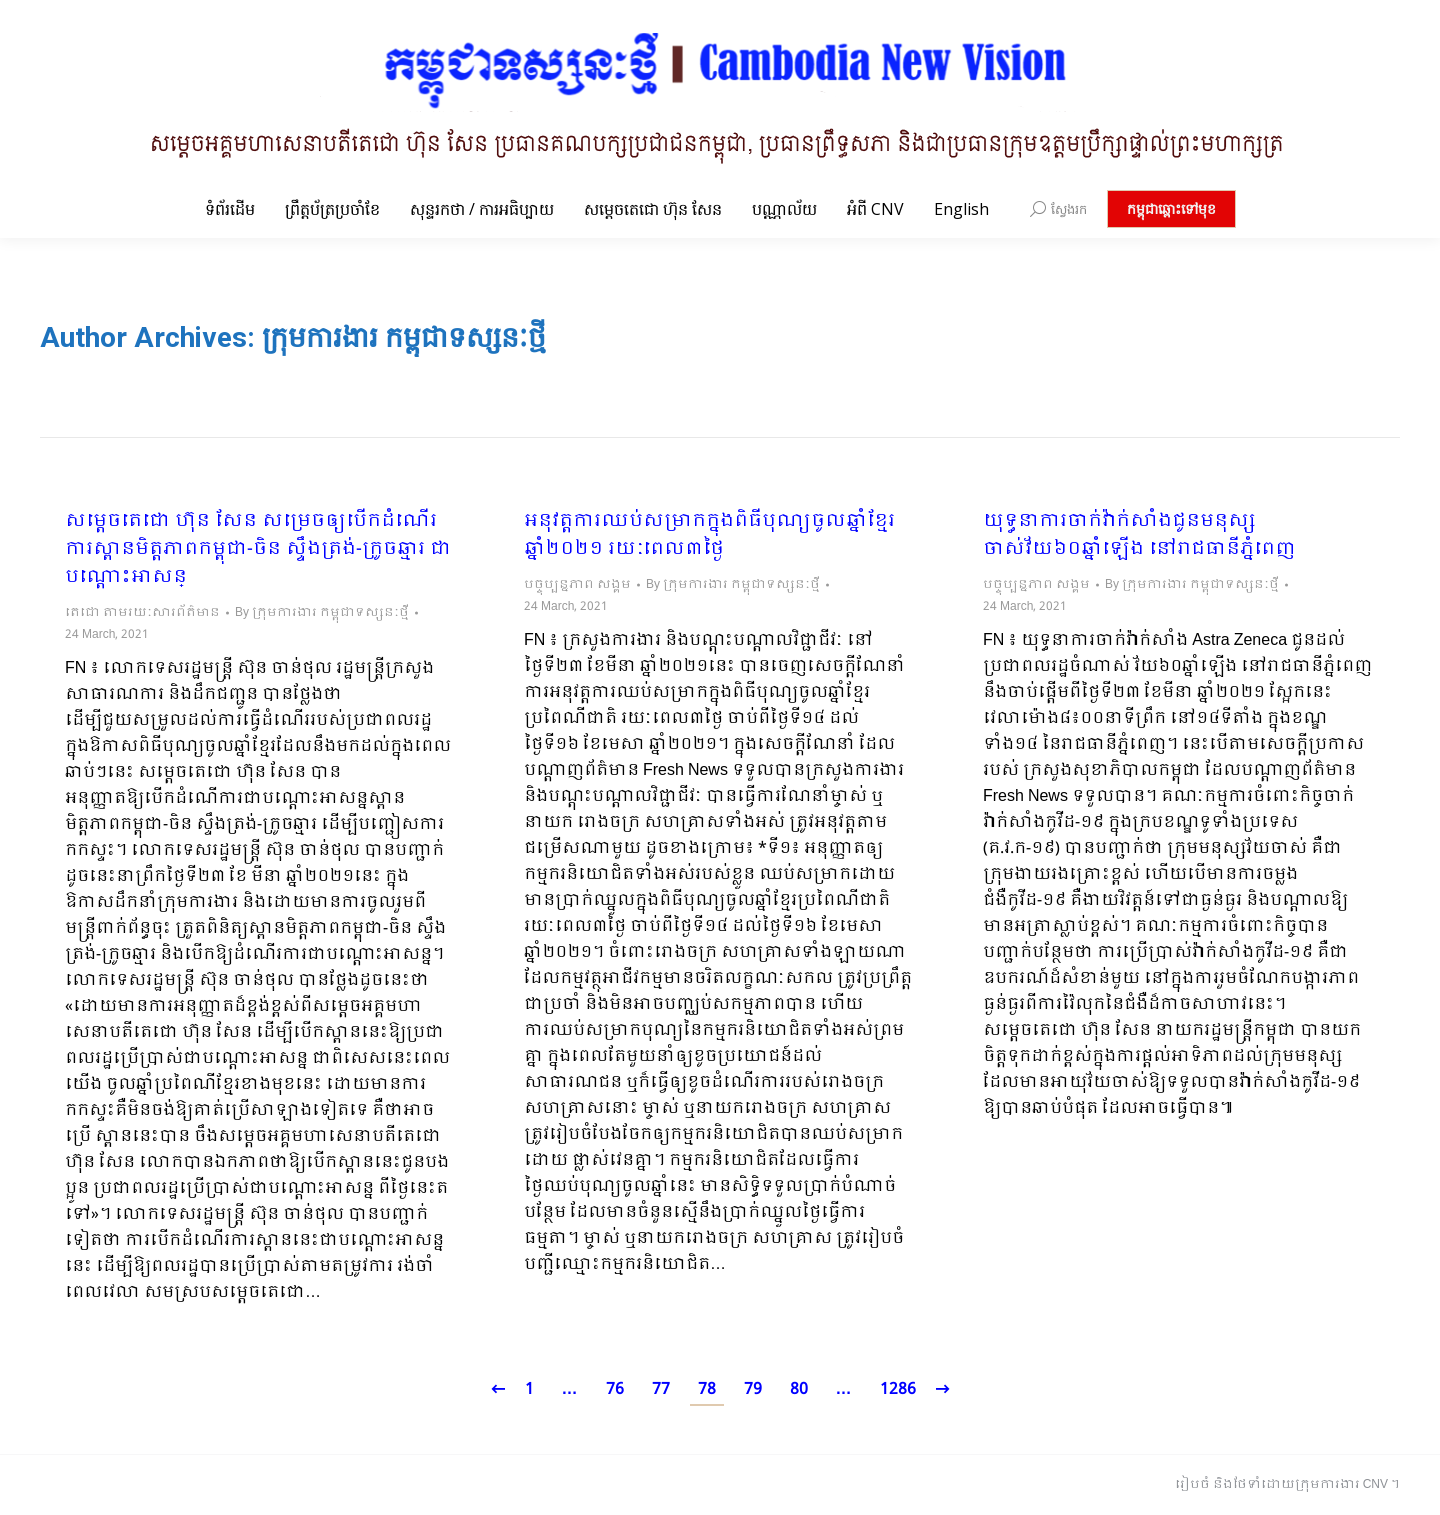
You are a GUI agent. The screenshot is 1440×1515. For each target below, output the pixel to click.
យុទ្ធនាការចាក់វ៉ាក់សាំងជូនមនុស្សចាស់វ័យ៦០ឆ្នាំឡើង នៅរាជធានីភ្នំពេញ (1139, 536)
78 (707, 1389)
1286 (898, 1389)
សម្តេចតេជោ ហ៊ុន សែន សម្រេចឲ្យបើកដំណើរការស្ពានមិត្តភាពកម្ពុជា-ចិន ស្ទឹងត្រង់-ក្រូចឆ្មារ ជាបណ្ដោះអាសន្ (258, 550)
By (322, 613)
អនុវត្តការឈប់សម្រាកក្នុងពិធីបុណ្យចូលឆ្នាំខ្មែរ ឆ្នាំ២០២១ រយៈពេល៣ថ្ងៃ (709, 536)
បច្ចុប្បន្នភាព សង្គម (577, 585)
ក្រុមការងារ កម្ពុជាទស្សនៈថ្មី (404, 337)
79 (753, 1389)
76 (615, 1389)
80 (799, 1389)
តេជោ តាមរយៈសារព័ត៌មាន (142, 613)
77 (661, 1389)
